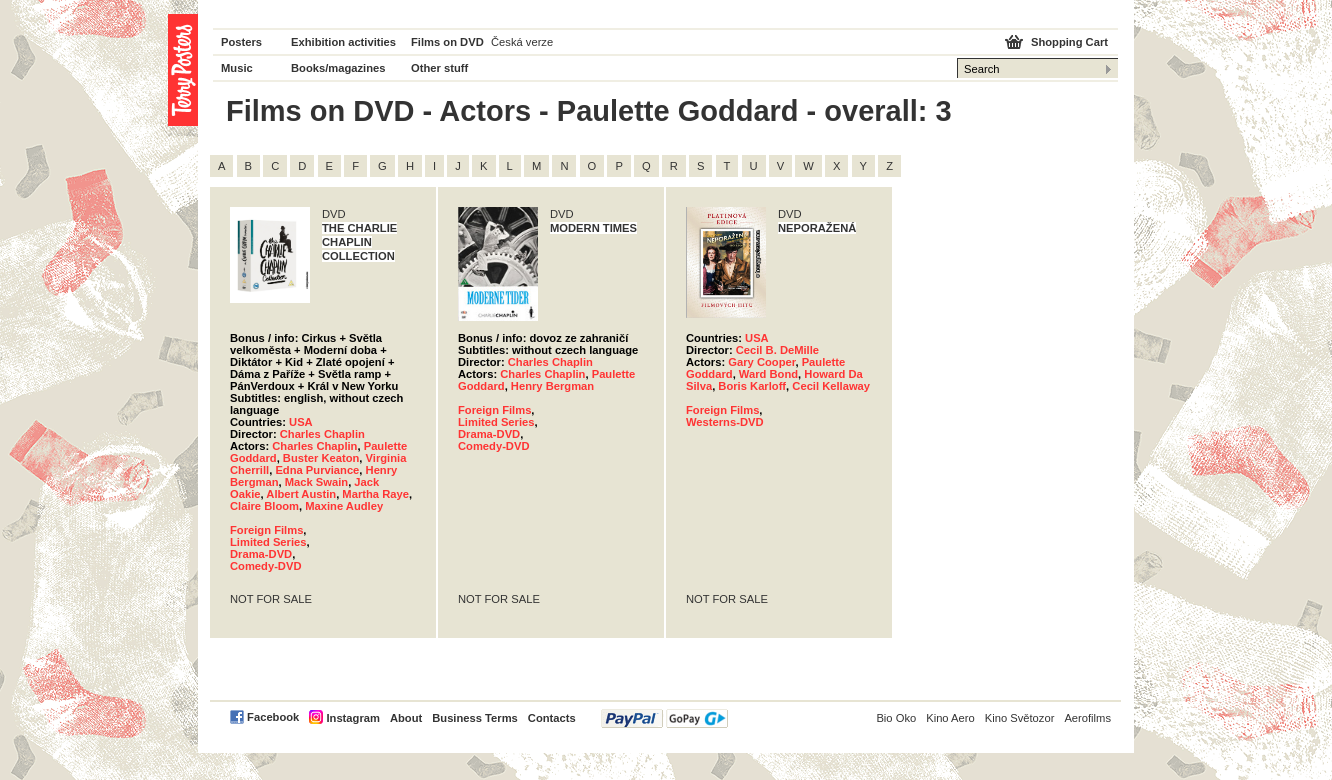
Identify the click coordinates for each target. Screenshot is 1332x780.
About (406, 718)
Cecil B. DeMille (777, 350)
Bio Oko (896, 718)
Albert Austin (301, 494)
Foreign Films (266, 530)
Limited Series (268, 542)
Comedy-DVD (265, 566)
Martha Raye (375, 494)
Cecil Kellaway (831, 386)
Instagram (352, 718)
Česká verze (522, 42)
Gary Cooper (761, 362)
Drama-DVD (261, 554)
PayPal (664, 718)
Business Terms (475, 718)
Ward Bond (768, 374)
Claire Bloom (264, 506)
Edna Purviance (317, 470)
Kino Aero (950, 718)
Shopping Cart (1069, 42)
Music (237, 68)
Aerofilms (1087, 718)
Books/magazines (338, 68)
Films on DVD (447, 42)
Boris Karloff (752, 386)
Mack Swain (316, 482)
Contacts (552, 718)
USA (301, 422)
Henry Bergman (552, 386)
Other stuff (439, 68)
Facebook (273, 717)
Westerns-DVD (725, 422)
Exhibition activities (343, 42)
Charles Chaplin (322, 434)
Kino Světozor (1020, 718)
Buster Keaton (321, 458)
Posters (241, 42)
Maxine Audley (344, 506)
